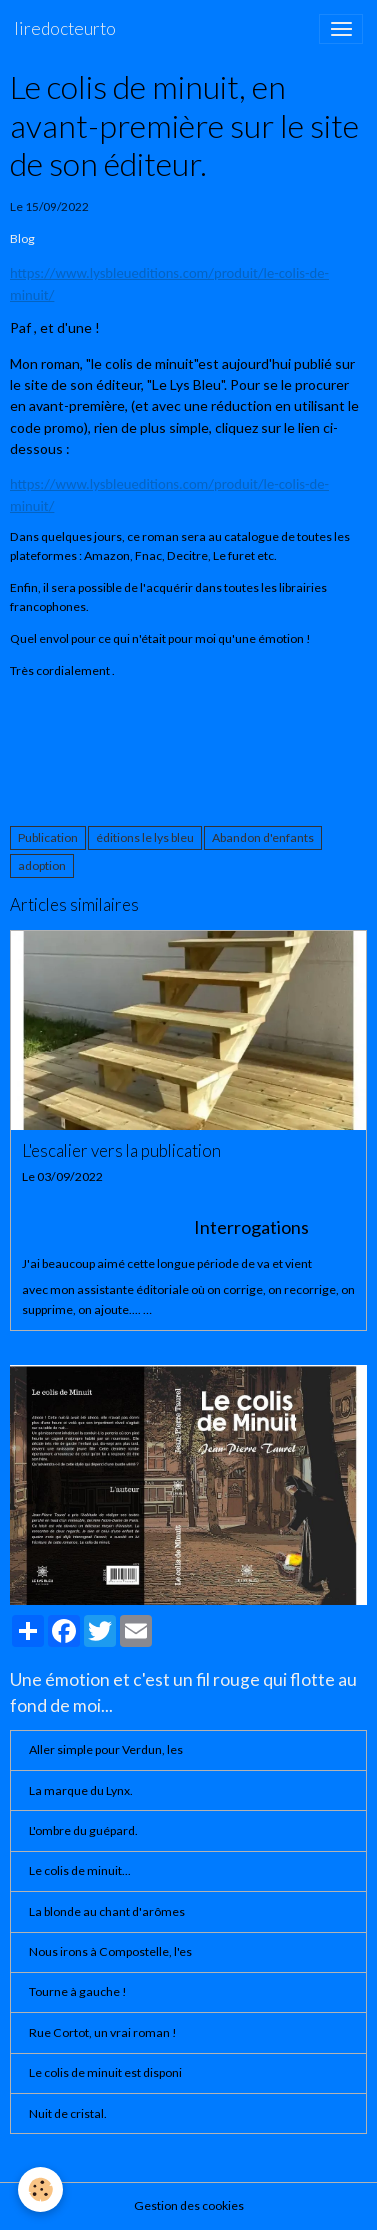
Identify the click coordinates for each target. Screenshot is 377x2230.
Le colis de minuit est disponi (105, 2072)
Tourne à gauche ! (78, 1991)
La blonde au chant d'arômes (107, 1911)
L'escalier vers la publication (121, 1151)
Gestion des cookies (189, 2205)
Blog (22, 238)
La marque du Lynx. (81, 1790)
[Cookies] (40, 2189)
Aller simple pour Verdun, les (106, 1749)
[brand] (65, 29)
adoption (42, 865)
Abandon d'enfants (263, 837)
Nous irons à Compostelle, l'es (110, 1951)
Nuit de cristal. (68, 2113)
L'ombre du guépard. (83, 1830)
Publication (48, 837)
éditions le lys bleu (145, 837)
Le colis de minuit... (80, 1870)
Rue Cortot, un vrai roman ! (103, 2032)
